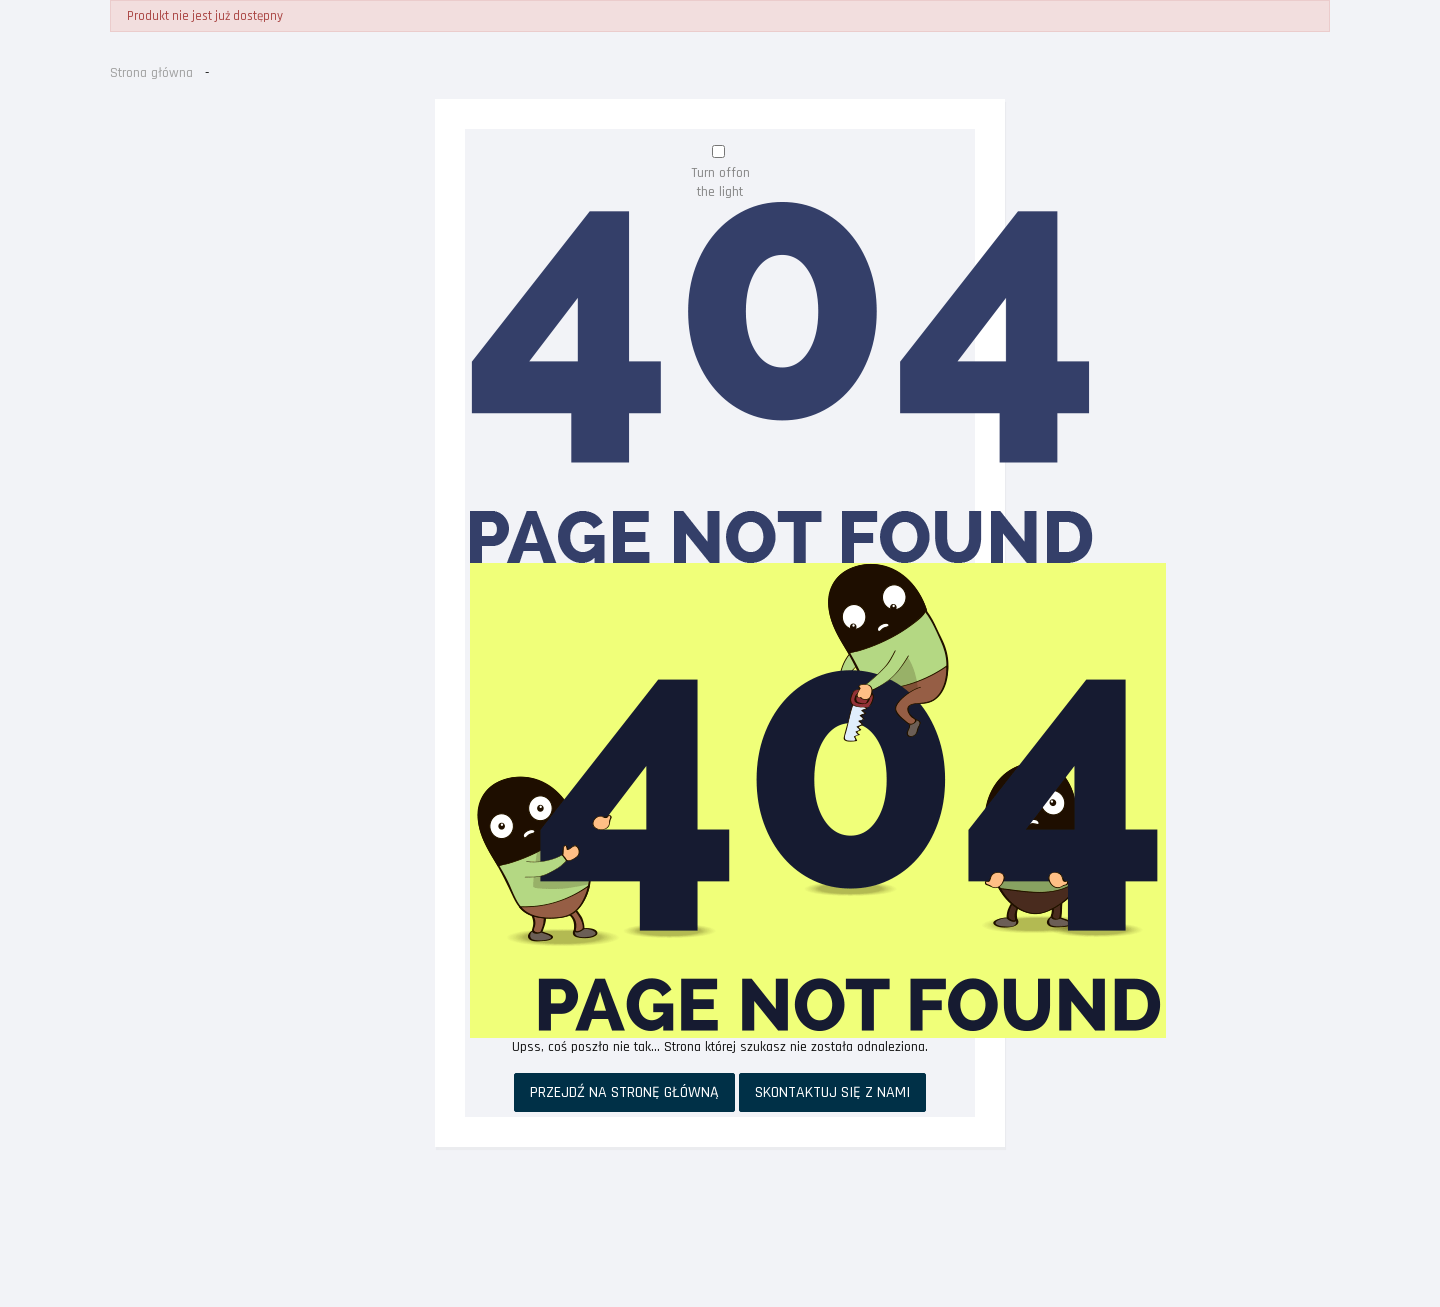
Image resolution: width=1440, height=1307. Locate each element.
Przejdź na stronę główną (624, 1092)
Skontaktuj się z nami (832, 1092)
